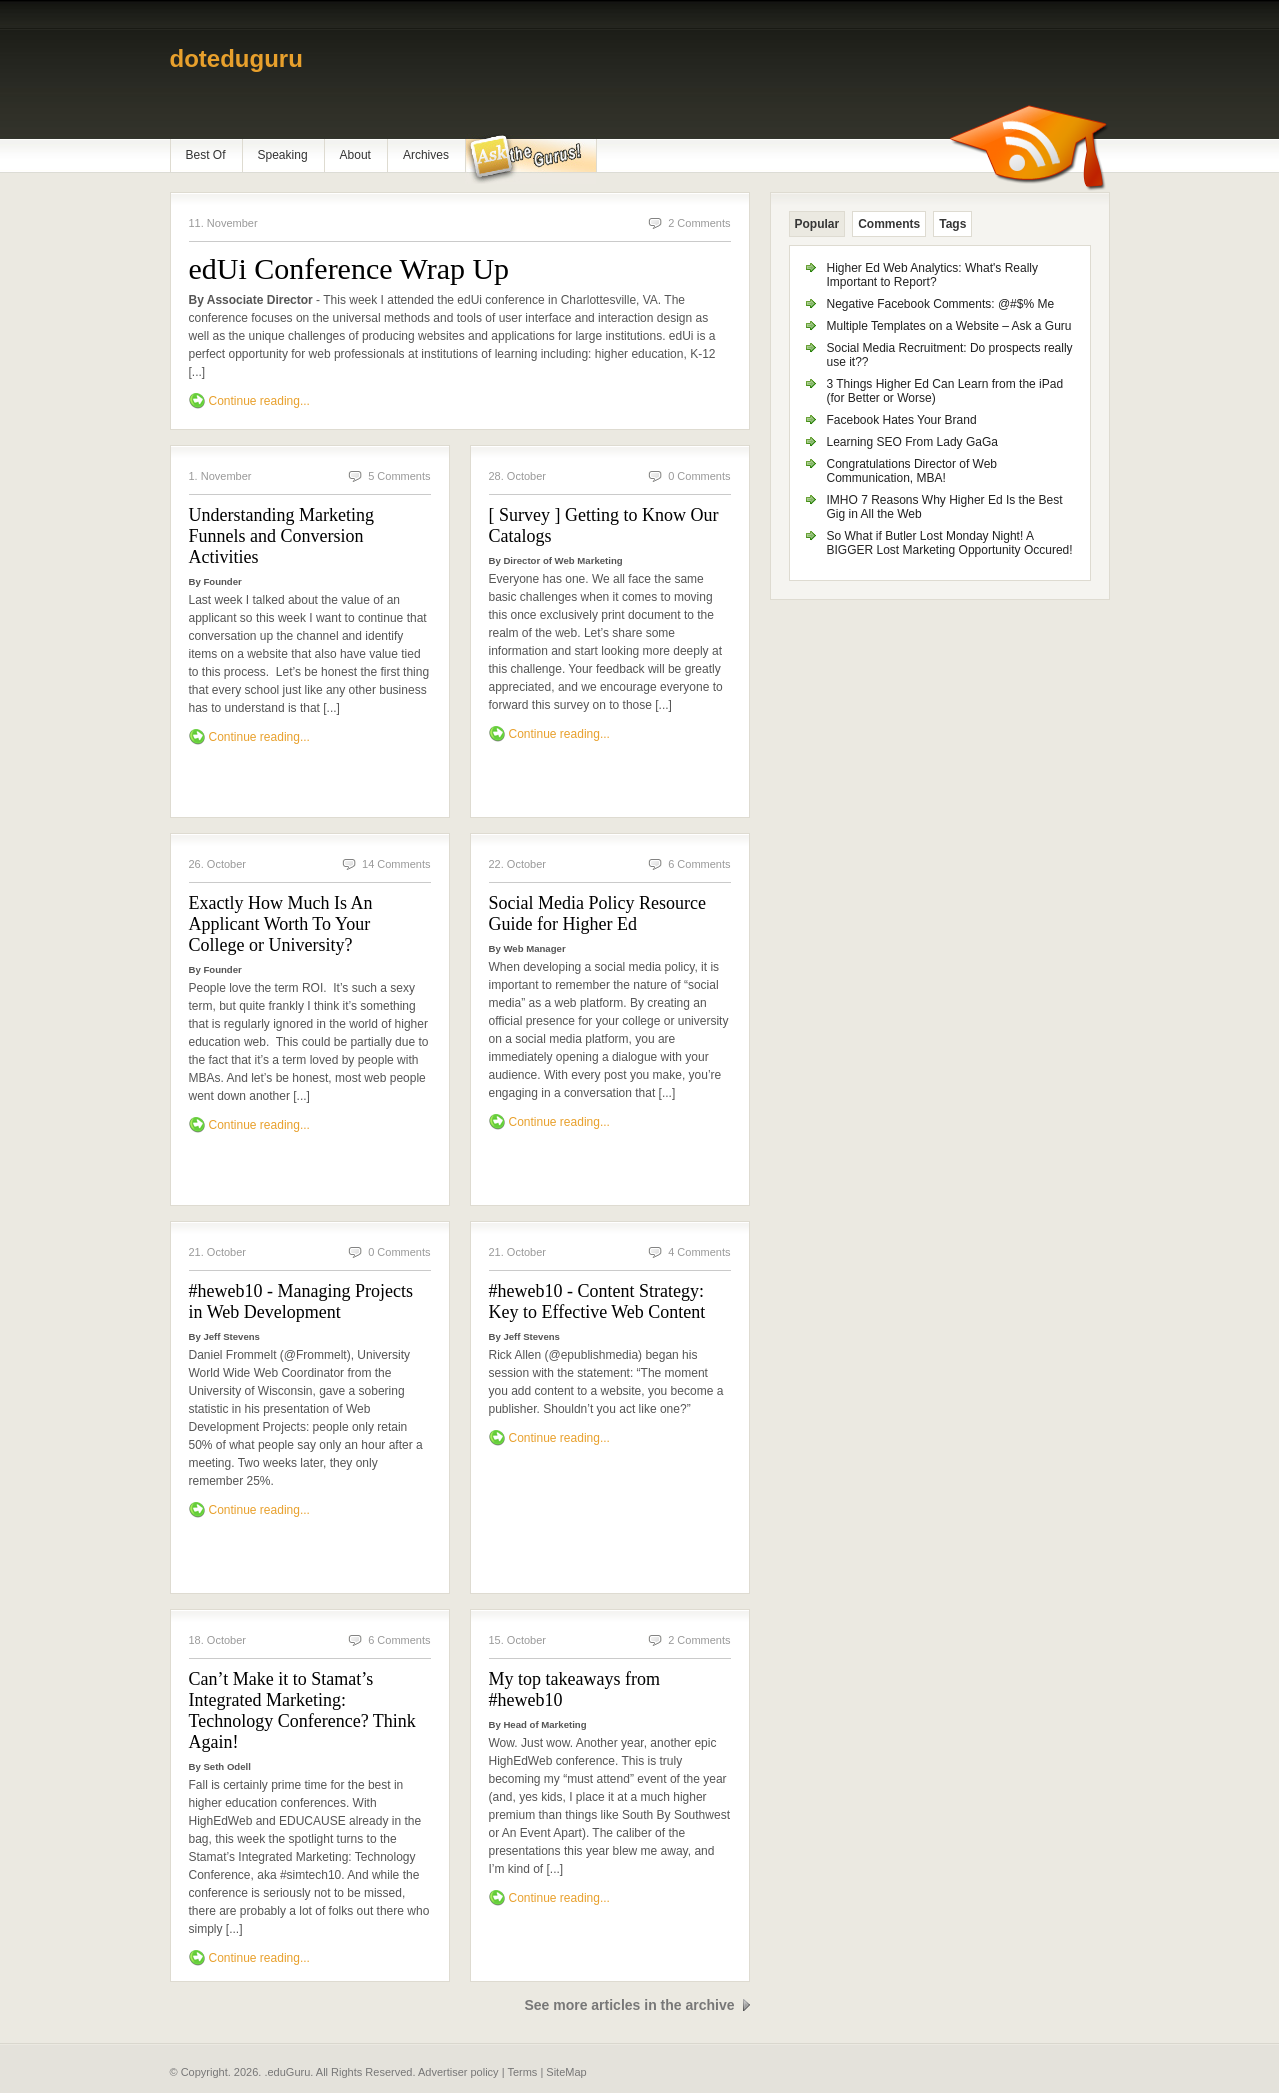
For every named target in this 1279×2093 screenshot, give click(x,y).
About (355, 155)
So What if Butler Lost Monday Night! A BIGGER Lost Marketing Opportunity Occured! (950, 543)
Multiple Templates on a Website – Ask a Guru (949, 326)
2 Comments (699, 223)
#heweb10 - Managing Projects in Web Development (301, 1301)
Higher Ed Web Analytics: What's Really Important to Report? (933, 275)
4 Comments (699, 1252)
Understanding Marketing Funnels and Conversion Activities (281, 536)
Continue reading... (259, 401)
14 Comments (396, 864)
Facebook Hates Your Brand (902, 420)
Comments (889, 224)
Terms (522, 2072)
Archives (426, 155)
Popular (817, 224)
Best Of (206, 155)
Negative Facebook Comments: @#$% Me (941, 304)
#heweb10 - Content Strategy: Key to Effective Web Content (597, 1301)
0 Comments (699, 476)
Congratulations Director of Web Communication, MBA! (912, 471)
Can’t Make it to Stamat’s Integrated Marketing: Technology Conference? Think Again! (302, 1710)
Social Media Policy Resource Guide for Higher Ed (597, 913)
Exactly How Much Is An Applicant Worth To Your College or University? (281, 924)
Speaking (283, 155)
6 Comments (699, 864)
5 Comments (399, 476)
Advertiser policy (458, 2072)
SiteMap (566, 2072)
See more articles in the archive (629, 2005)
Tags (952, 224)
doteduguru (236, 58)
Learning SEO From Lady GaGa (912, 442)
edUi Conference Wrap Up (349, 268)
